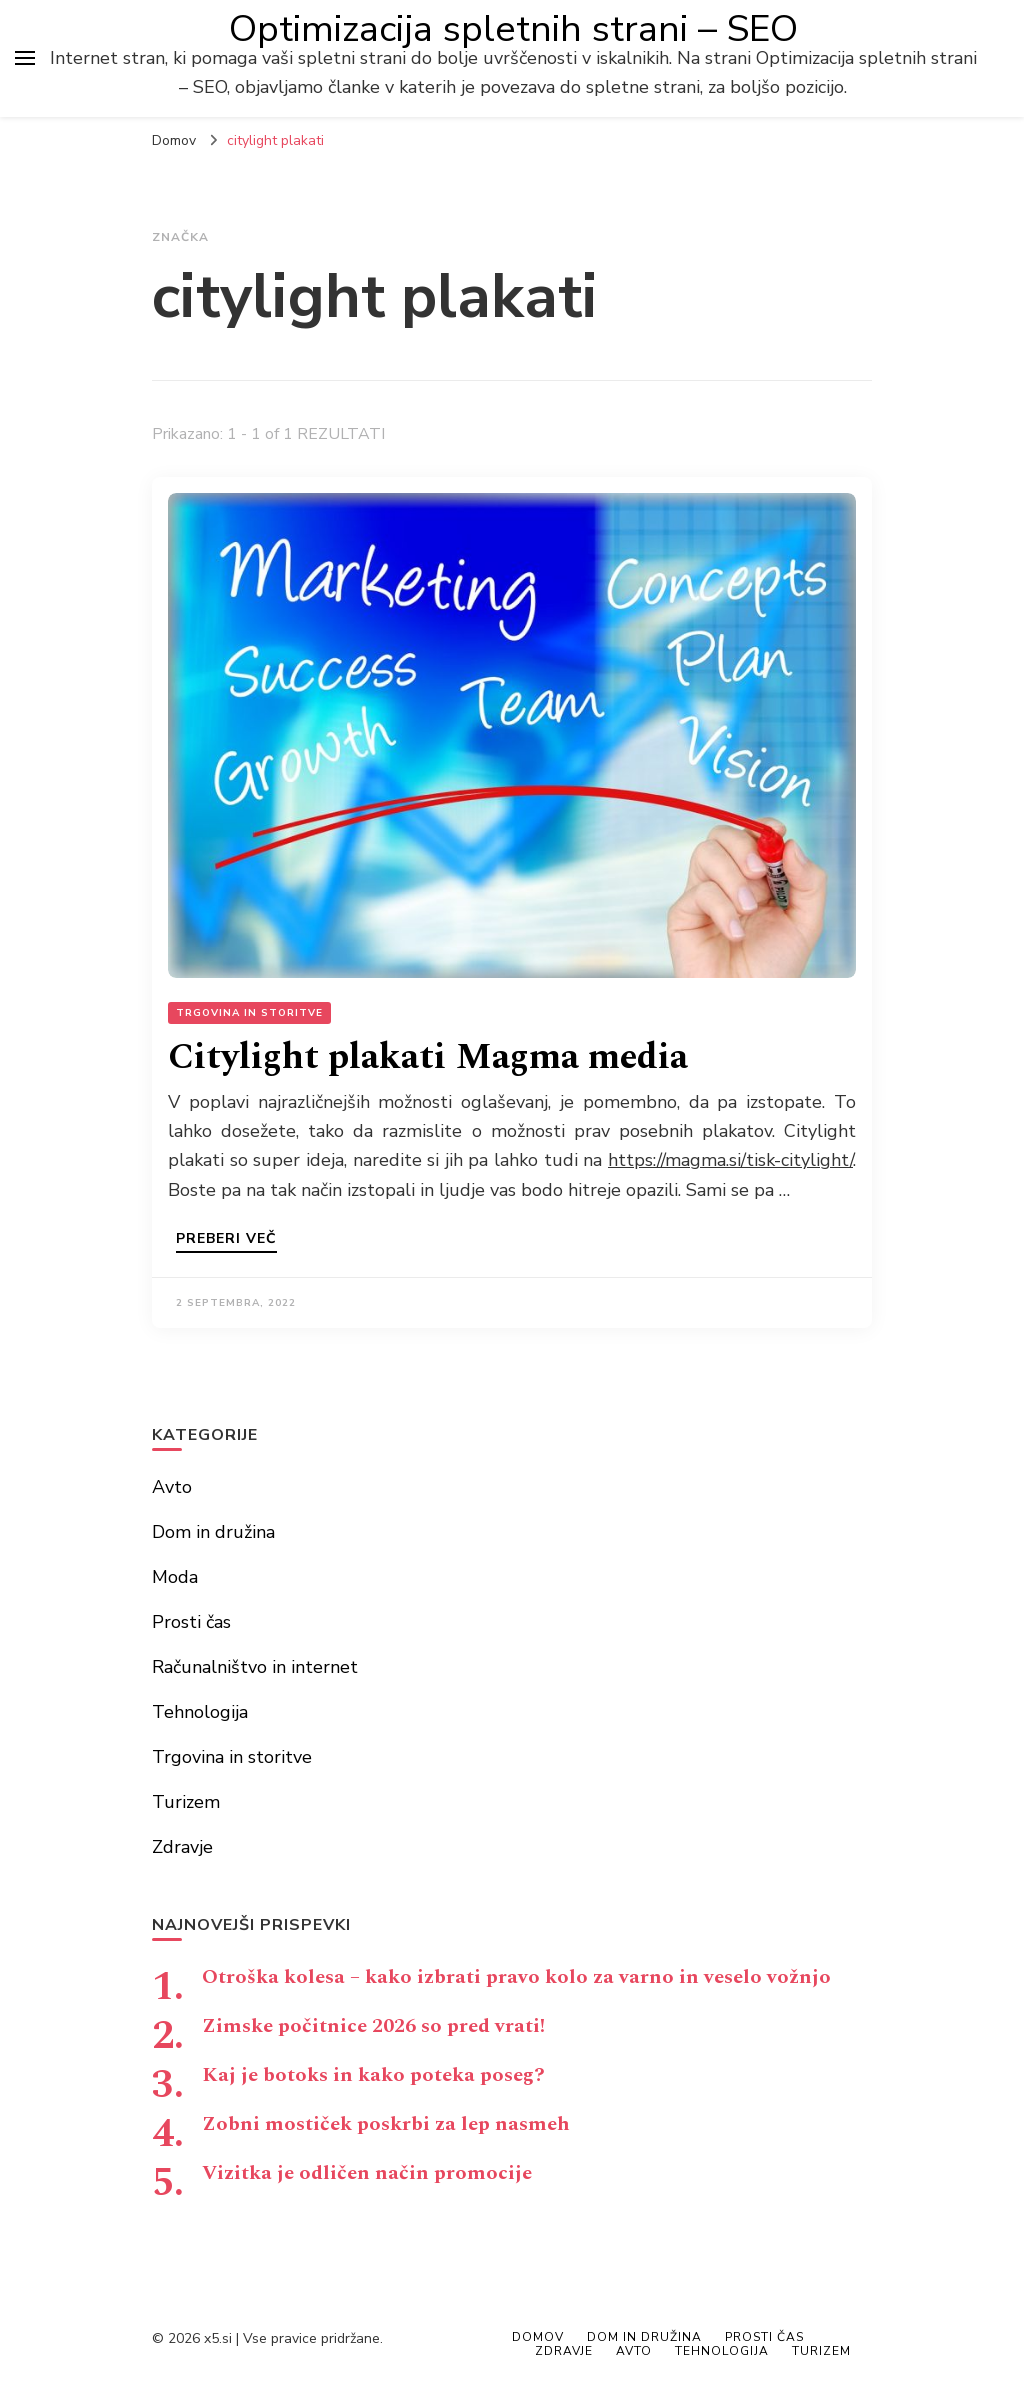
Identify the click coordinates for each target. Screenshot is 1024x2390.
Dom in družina (213, 1532)
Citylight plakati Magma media (428, 1057)
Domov (538, 2337)
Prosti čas (191, 1622)
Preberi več (226, 1240)
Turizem (186, 1802)
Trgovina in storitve (249, 1013)
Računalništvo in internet (255, 1667)
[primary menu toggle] (25, 58)
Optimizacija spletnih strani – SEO (513, 29)
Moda (175, 1577)
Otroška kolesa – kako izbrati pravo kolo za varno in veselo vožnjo (516, 1977)
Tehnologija (200, 1712)
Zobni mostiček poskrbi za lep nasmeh (386, 2124)
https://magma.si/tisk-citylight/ (730, 1160)
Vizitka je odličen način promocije (367, 2173)
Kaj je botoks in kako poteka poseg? (373, 2075)
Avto (172, 1487)
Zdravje (182, 1847)
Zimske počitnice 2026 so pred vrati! (373, 2026)
